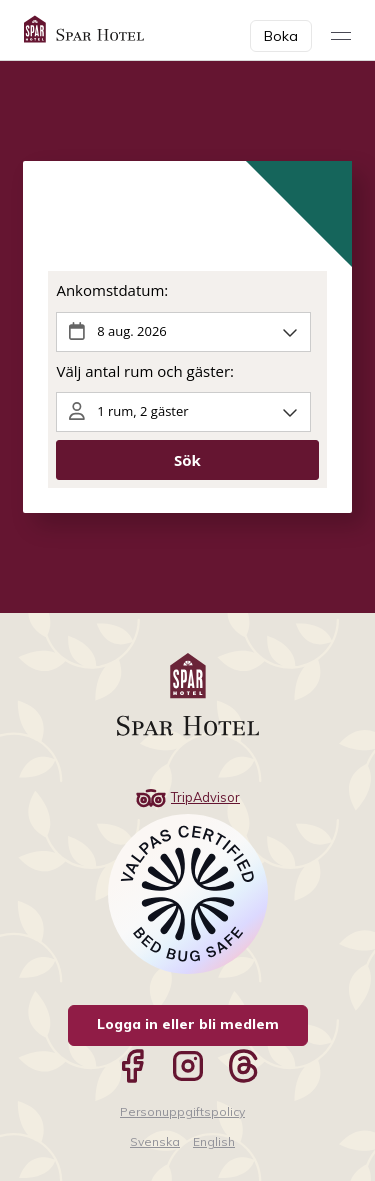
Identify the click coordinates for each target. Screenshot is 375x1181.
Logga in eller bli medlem (188, 1024)
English (214, 1141)
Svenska (155, 1141)
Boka (281, 36)
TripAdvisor (187, 798)
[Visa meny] (341, 36)
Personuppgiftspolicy (182, 1111)
